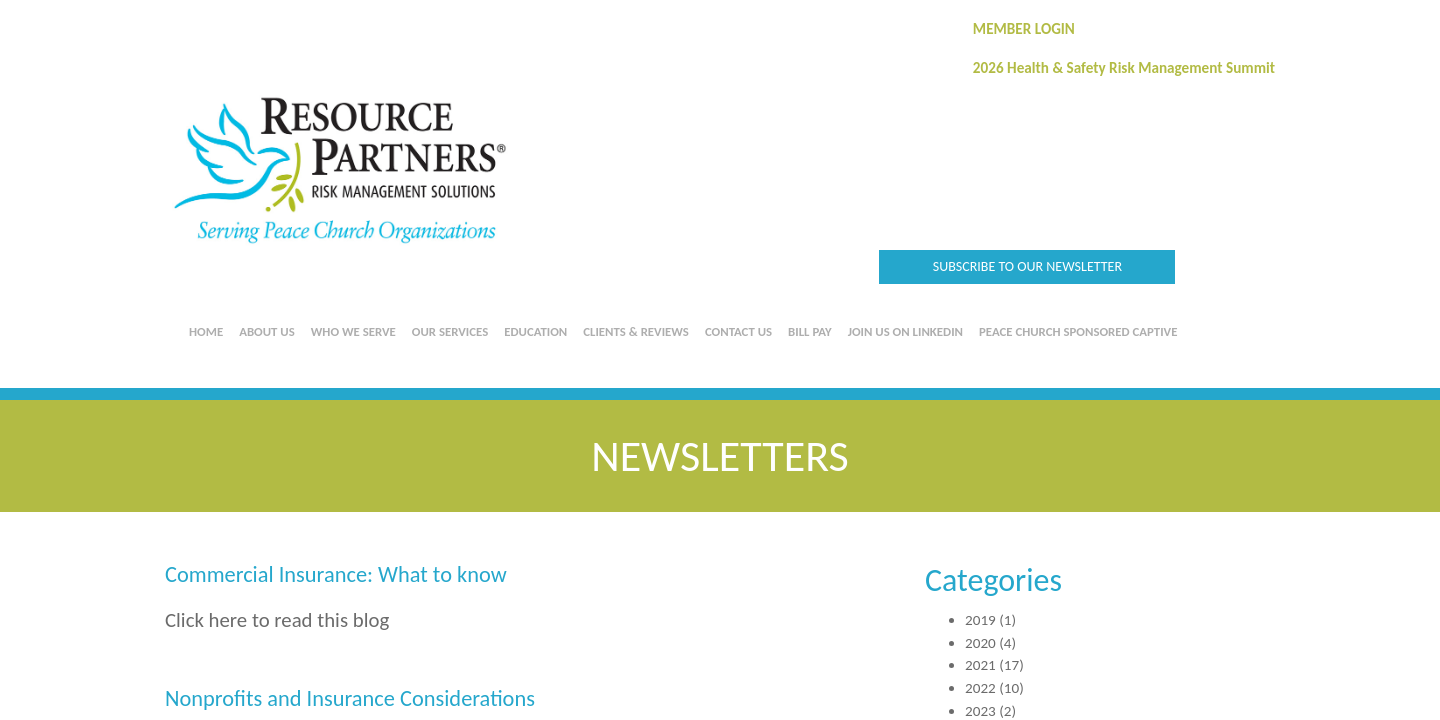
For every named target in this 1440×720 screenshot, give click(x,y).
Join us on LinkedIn (905, 331)
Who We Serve (353, 331)
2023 (980, 711)
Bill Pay (810, 331)
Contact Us (738, 331)
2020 (980, 643)
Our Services (450, 331)
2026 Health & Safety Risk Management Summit (1124, 68)
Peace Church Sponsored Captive (1078, 331)
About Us (267, 331)
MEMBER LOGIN (1024, 29)
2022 (980, 688)
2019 (980, 620)
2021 (980, 665)
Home (206, 331)
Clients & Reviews (636, 331)
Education (535, 331)
